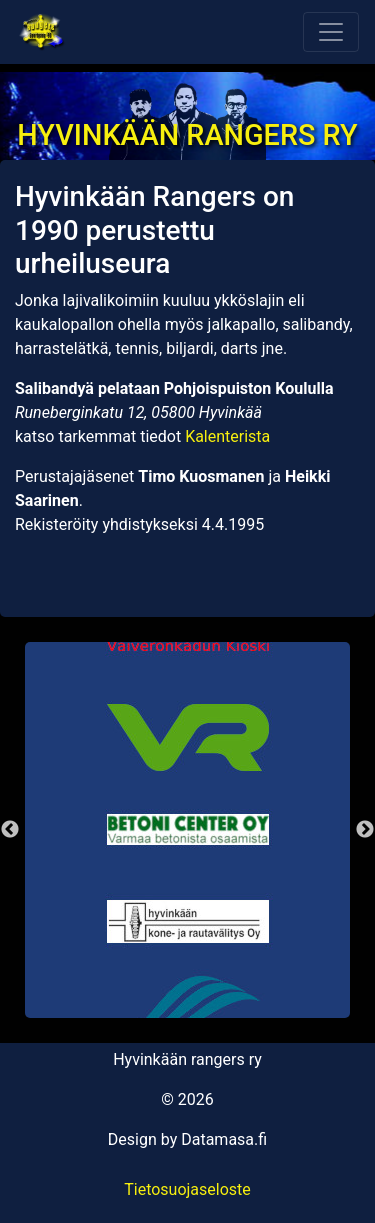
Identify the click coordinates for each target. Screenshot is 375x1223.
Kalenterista (227, 436)
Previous (10, 830)
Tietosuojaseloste (187, 1189)
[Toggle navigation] (331, 32)
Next (365, 830)
